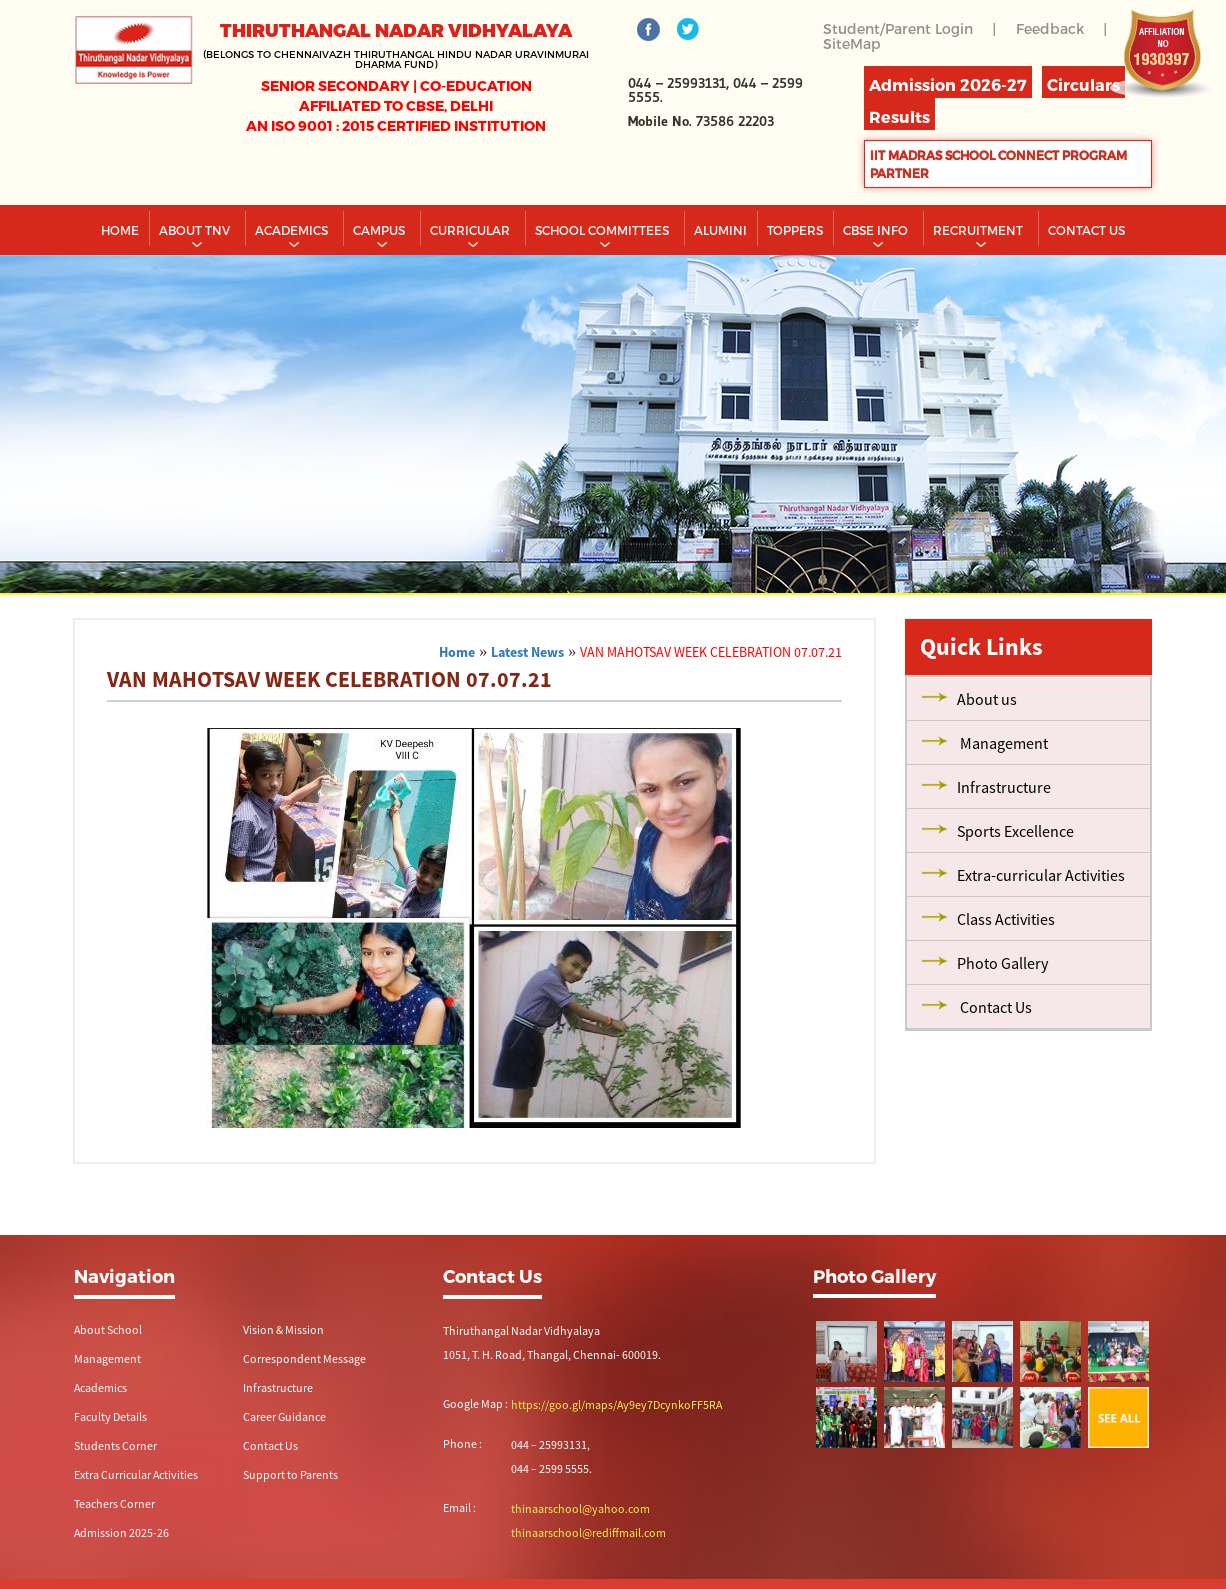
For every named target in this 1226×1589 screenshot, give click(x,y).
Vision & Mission (283, 1329)
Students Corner (115, 1445)
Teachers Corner (114, 1503)
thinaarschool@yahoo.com (580, 1508)
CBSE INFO (877, 230)
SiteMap (852, 43)
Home (120, 230)
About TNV (196, 230)
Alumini (720, 230)
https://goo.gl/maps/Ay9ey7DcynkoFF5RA (616, 1404)
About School (108, 1329)
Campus (380, 230)
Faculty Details (110, 1416)
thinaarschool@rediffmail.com (588, 1532)
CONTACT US (1086, 230)
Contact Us (270, 1445)
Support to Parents (290, 1474)
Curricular (471, 230)
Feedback (1050, 28)
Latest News (527, 652)
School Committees (603, 230)
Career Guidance (284, 1416)
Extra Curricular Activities (136, 1474)
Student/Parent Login (898, 28)
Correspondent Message (304, 1358)
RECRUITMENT (979, 230)
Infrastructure (278, 1387)
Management (107, 1358)
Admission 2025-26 (121, 1532)
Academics (293, 230)
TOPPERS (795, 230)
